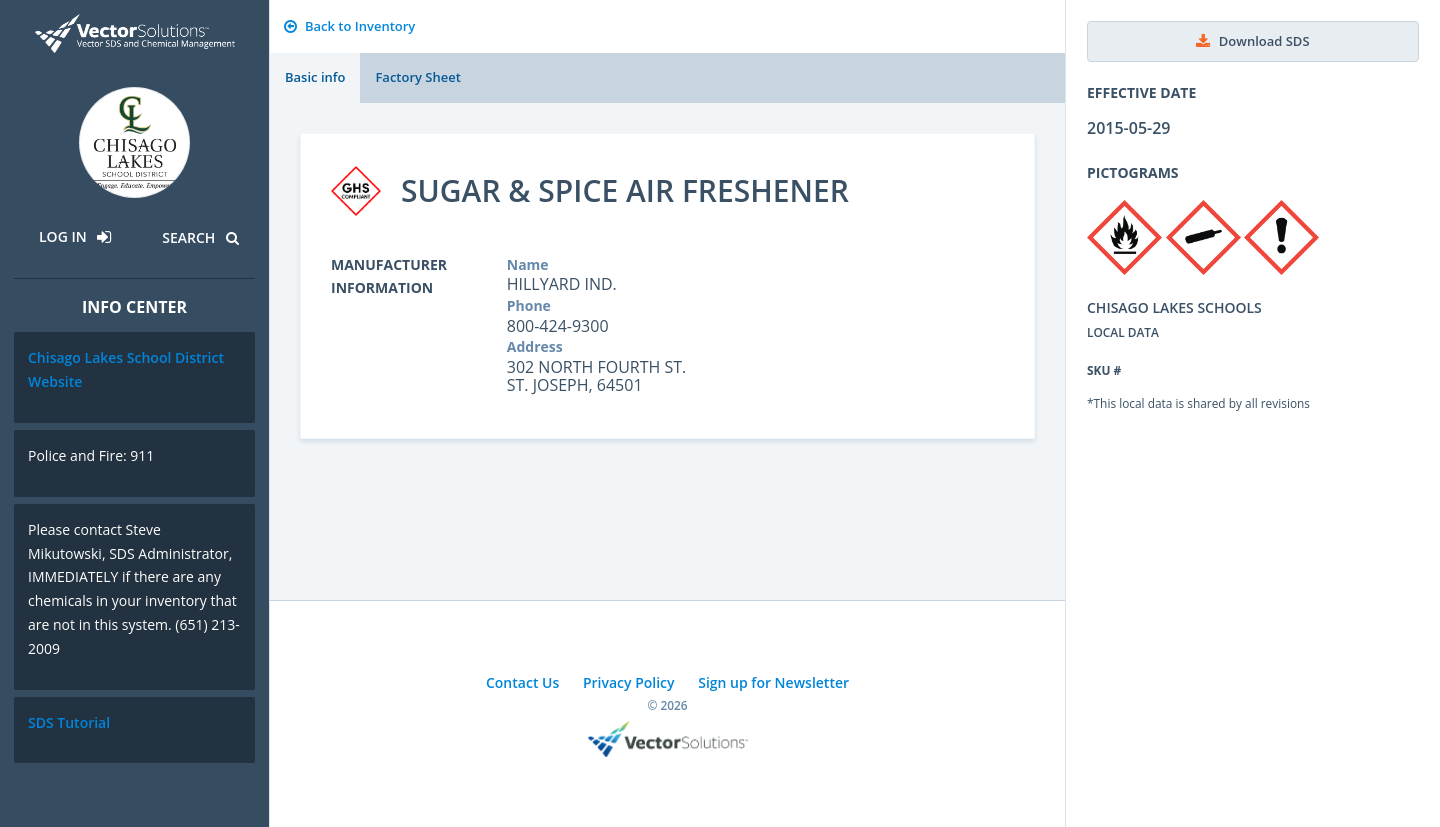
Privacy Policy (629, 682)
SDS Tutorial (69, 722)
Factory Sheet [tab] (417, 77)
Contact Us (522, 682)
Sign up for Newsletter (773, 682)
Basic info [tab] (315, 77)
